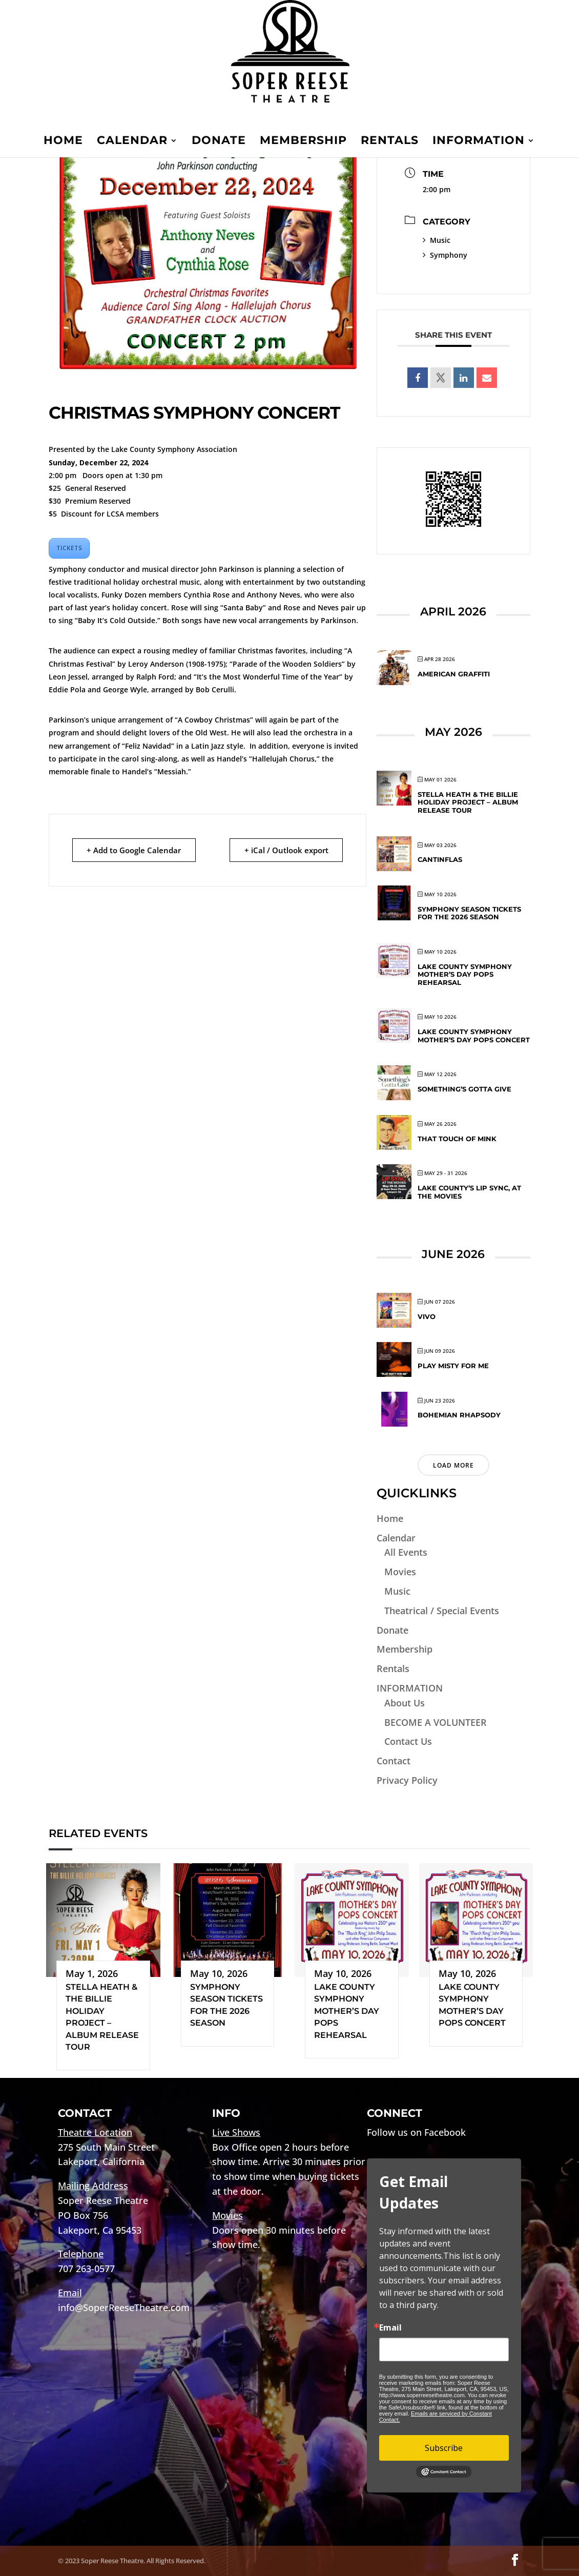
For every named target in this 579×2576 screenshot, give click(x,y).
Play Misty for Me (453, 1366)
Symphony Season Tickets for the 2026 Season (469, 913)
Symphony (445, 255)
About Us (404, 1703)
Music (436, 240)
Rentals (390, 142)
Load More (453, 1465)
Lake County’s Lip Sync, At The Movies (469, 1192)
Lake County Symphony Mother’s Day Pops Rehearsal (465, 974)
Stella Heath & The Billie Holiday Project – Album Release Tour (468, 802)
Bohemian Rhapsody (459, 1415)
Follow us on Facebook (416, 2132)
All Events (405, 1552)
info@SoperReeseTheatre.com (124, 2307)
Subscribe (444, 2448)
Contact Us (408, 1741)
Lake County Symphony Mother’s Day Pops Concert (474, 1035)
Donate (219, 142)
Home (63, 142)
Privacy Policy (407, 1780)
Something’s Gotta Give (464, 1089)
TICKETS (69, 548)
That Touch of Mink (457, 1139)
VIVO (427, 1316)
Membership (303, 142)
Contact (393, 1761)
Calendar (132, 142)
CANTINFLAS (440, 859)
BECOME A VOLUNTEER (435, 1722)
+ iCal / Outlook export (286, 850)
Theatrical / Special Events (441, 1610)
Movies (400, 1571)
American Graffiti (454, 674)
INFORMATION (478, 142)
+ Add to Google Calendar (134, 850)
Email (390, 2327)
